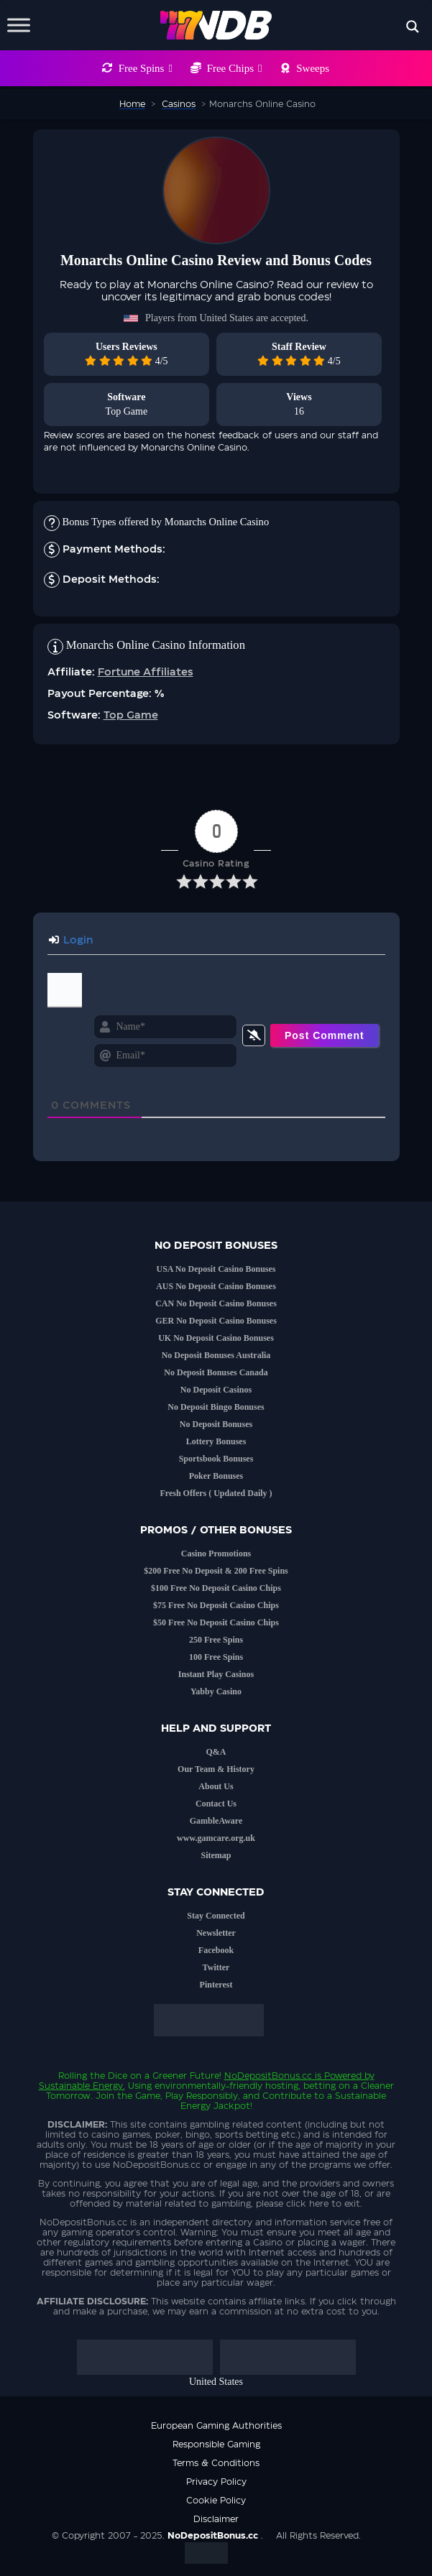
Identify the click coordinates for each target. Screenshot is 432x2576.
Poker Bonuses (216, 1476)
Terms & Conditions (216, 2463)
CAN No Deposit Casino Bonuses (216, 1303)
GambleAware (216, 1821)
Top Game (127, 411)
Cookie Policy (216, 2500)
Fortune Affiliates (145, 673)
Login (71, 941)
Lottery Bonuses (216, 1441)
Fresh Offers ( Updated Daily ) (216, 1493)
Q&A (216, 1752)
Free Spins (146, 68)
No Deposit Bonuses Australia (216, 1355)
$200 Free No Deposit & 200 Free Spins (216, 1571)
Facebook (216, 1950)
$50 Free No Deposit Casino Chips (216, 1622)
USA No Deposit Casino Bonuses (215, 1269)
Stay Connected (215, 1916)
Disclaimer (216, 2519)
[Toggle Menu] (18, 25)
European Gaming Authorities (216, 2426)
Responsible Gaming (216, 2444)
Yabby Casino (216, 1691)
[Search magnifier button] (412, 26)
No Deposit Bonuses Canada (215, 1372)
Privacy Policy (216, 2482)
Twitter (216, 1967)
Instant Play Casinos (216, 1674)
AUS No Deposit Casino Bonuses (216, 1286)
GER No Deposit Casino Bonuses (216, 1321)
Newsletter (216, 1933)
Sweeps (312, 68)
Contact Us (216, 1804)
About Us (215, 1786)
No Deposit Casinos (216, 1390)
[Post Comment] (324, 1035)
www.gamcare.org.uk (216, 1838)
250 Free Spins (216, 1640)
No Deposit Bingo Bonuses (215, 1407)
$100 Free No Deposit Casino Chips (216, 1588)
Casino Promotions (216, 1553)
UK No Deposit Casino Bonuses (216, 1338)
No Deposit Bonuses (216, 1424)
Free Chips (234, 68)
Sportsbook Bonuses (216, 1459)
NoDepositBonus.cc (268, 2076)
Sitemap (216, 1855)
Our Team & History (216, 1769)
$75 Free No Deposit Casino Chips (216, 1605)
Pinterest (216, 1985)
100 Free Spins (216, 1657)
